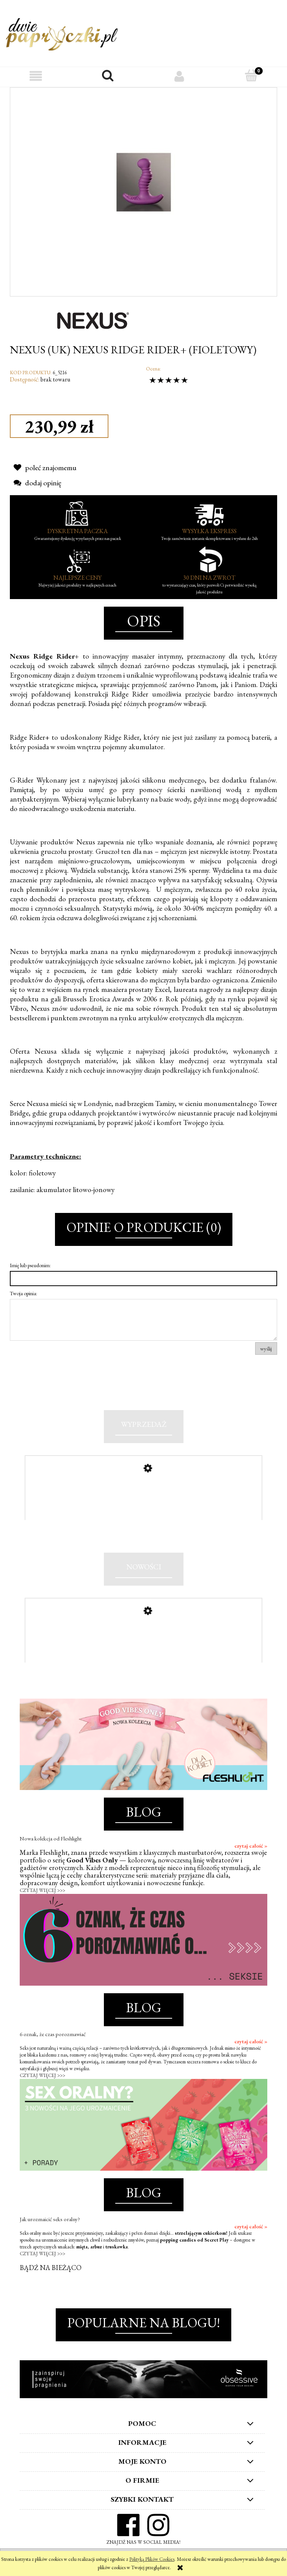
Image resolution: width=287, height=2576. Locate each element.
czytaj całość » (250, 1850)
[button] (36, 76)
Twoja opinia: (23, 1293)
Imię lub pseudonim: (30, 1265)
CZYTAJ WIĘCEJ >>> (42, 1895)
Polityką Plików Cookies (151, 2559)
